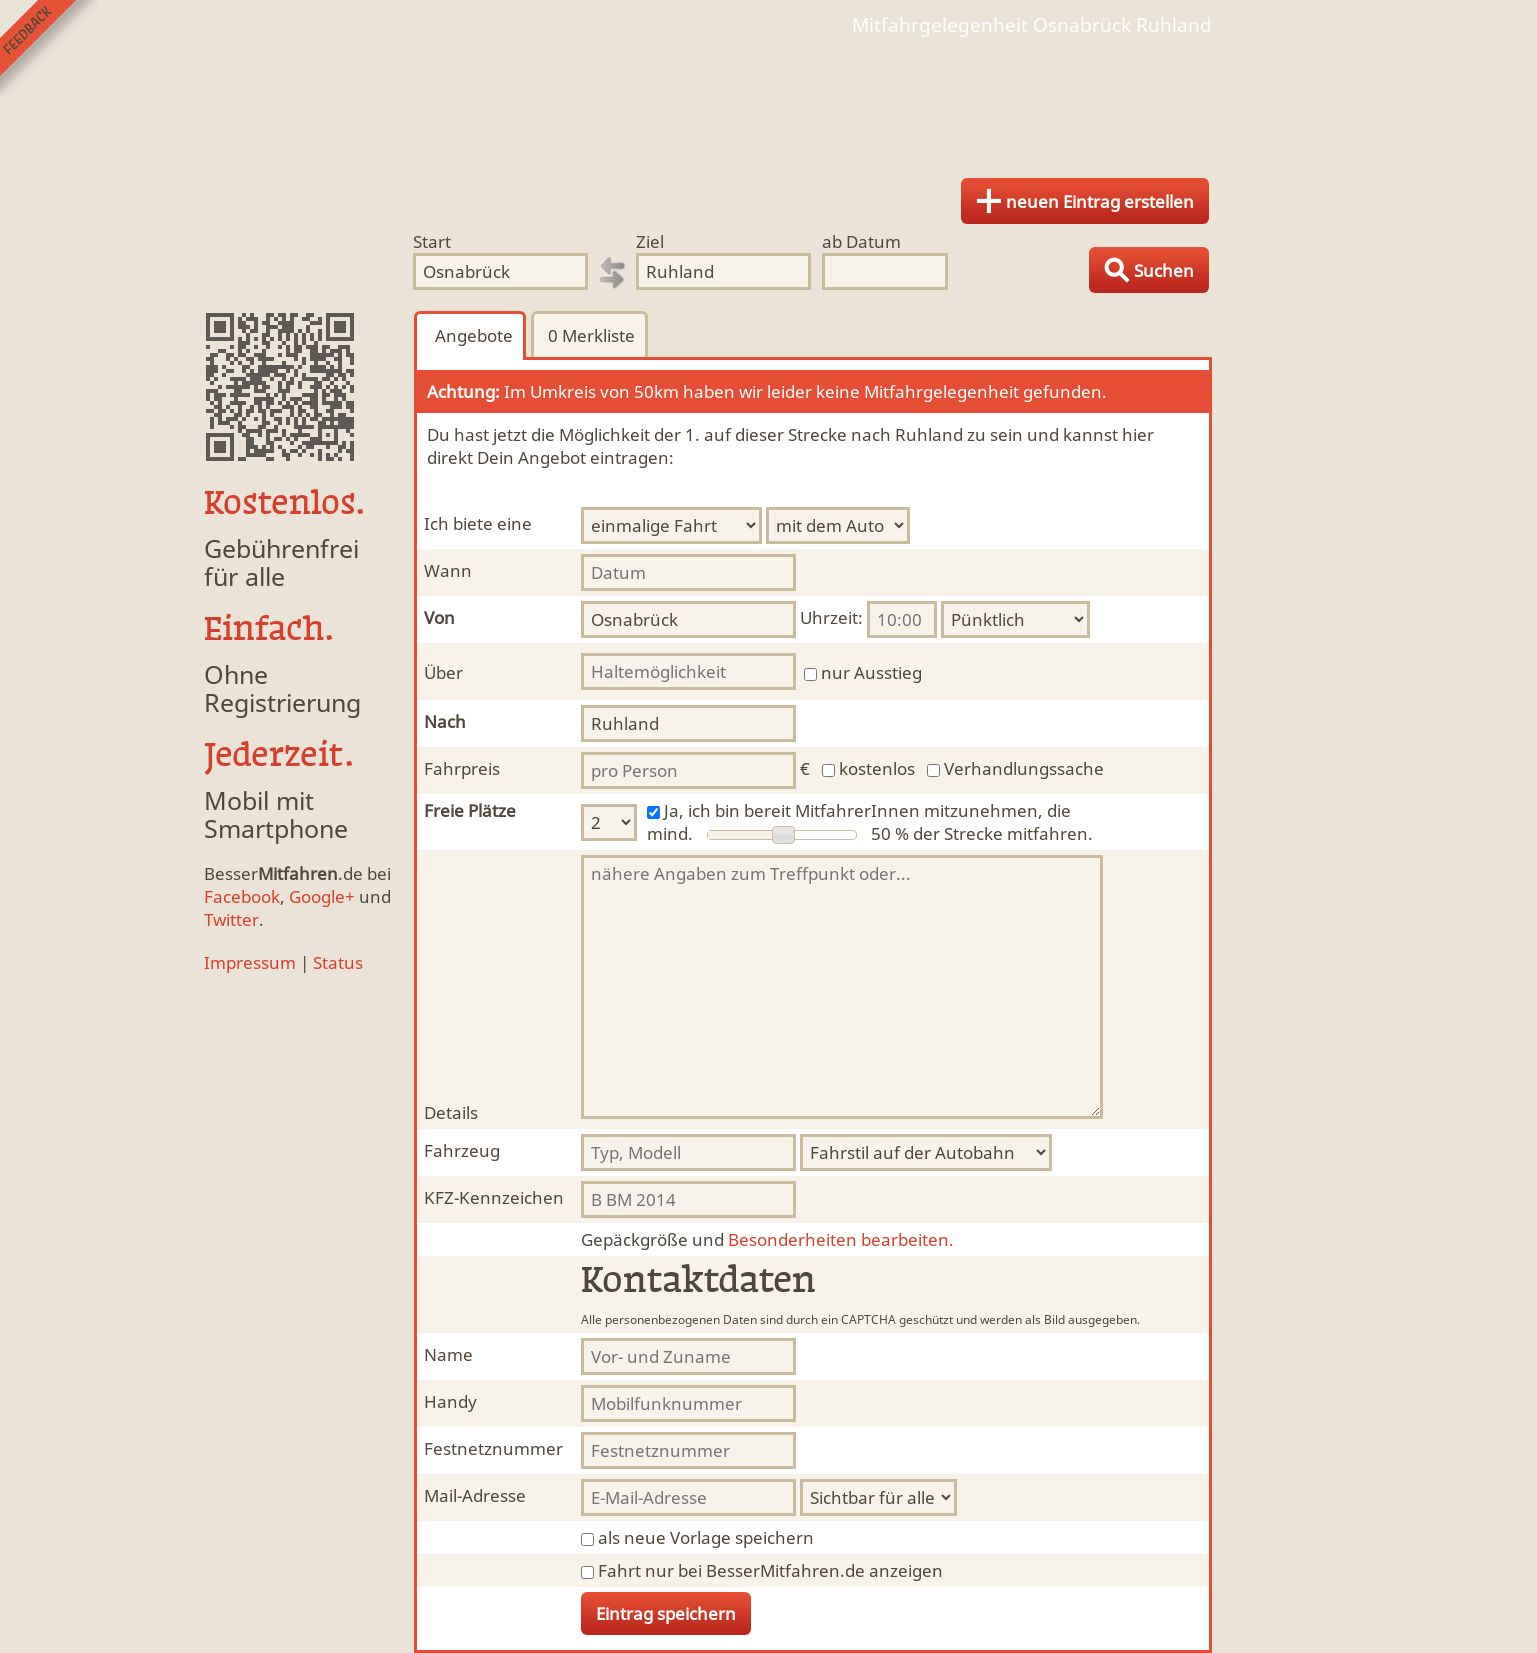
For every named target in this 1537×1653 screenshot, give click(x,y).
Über (443, 672)
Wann (448, 570)
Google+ (322, 896)
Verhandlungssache (1024, 768)
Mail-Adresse (475, 1495)
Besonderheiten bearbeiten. (767, 1239)
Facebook (242, 896)
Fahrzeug (462, 1150)
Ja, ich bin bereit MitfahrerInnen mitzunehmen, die (867, 810)
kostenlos (877, 768)
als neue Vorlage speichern (706, 1537)
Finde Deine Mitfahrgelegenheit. (769, 100)
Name (448, 1354)
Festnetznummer (493, 1448)
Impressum (250, 962)
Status (338, 962)
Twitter (231, 919)
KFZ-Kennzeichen (494, 1197)
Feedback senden (48, 48)
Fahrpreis (462, 768)
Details (451, 1112)
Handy (450, 1401)
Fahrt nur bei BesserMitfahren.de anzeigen (770, 1570)
